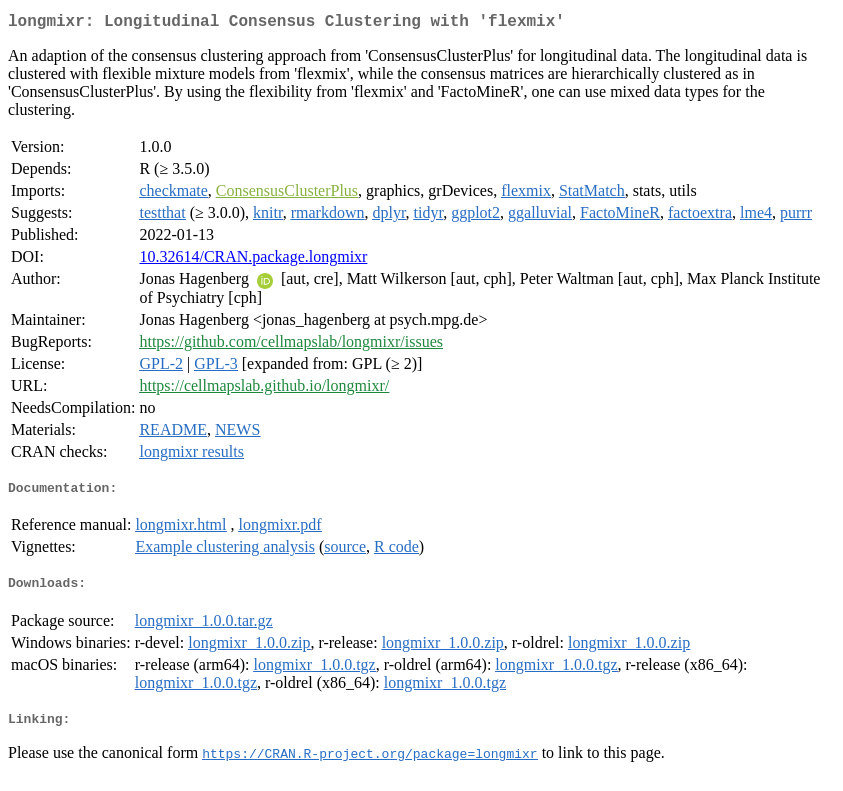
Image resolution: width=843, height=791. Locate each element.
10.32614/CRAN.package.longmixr (253, 260)
